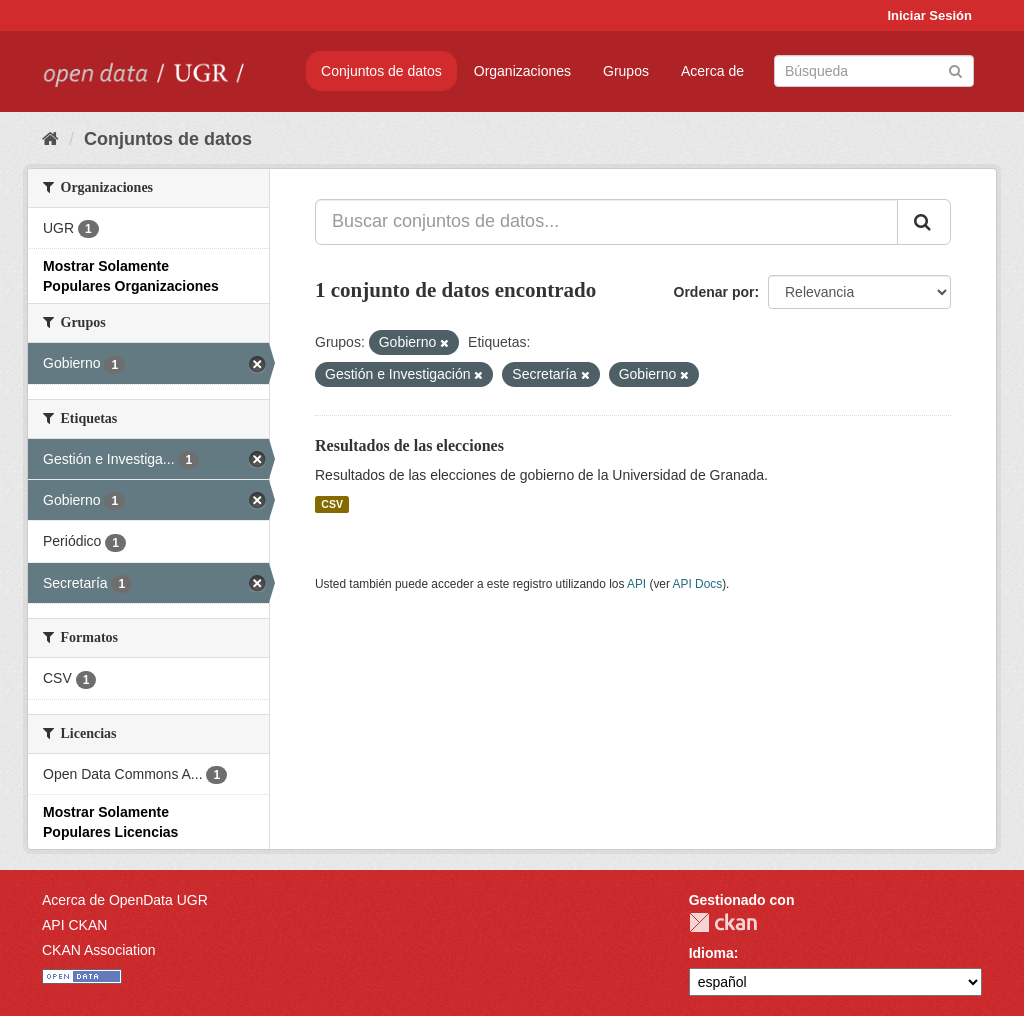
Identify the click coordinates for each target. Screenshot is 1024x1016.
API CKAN (74, 925)
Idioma (711, 953)
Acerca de (712, 71)
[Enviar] (955, 69)
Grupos (626, 71)
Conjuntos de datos (381, 71)
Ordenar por (714, 292)
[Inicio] (50, 139)
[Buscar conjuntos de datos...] (606, 222)
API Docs (698, 584)
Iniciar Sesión (929, 15)
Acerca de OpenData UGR (125, 900)
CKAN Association (99, 950)
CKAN (723, 922)
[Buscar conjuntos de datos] (874, 71)
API (636, 584)
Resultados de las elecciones (409, 445)
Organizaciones (522, 71)
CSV (332, 504)
